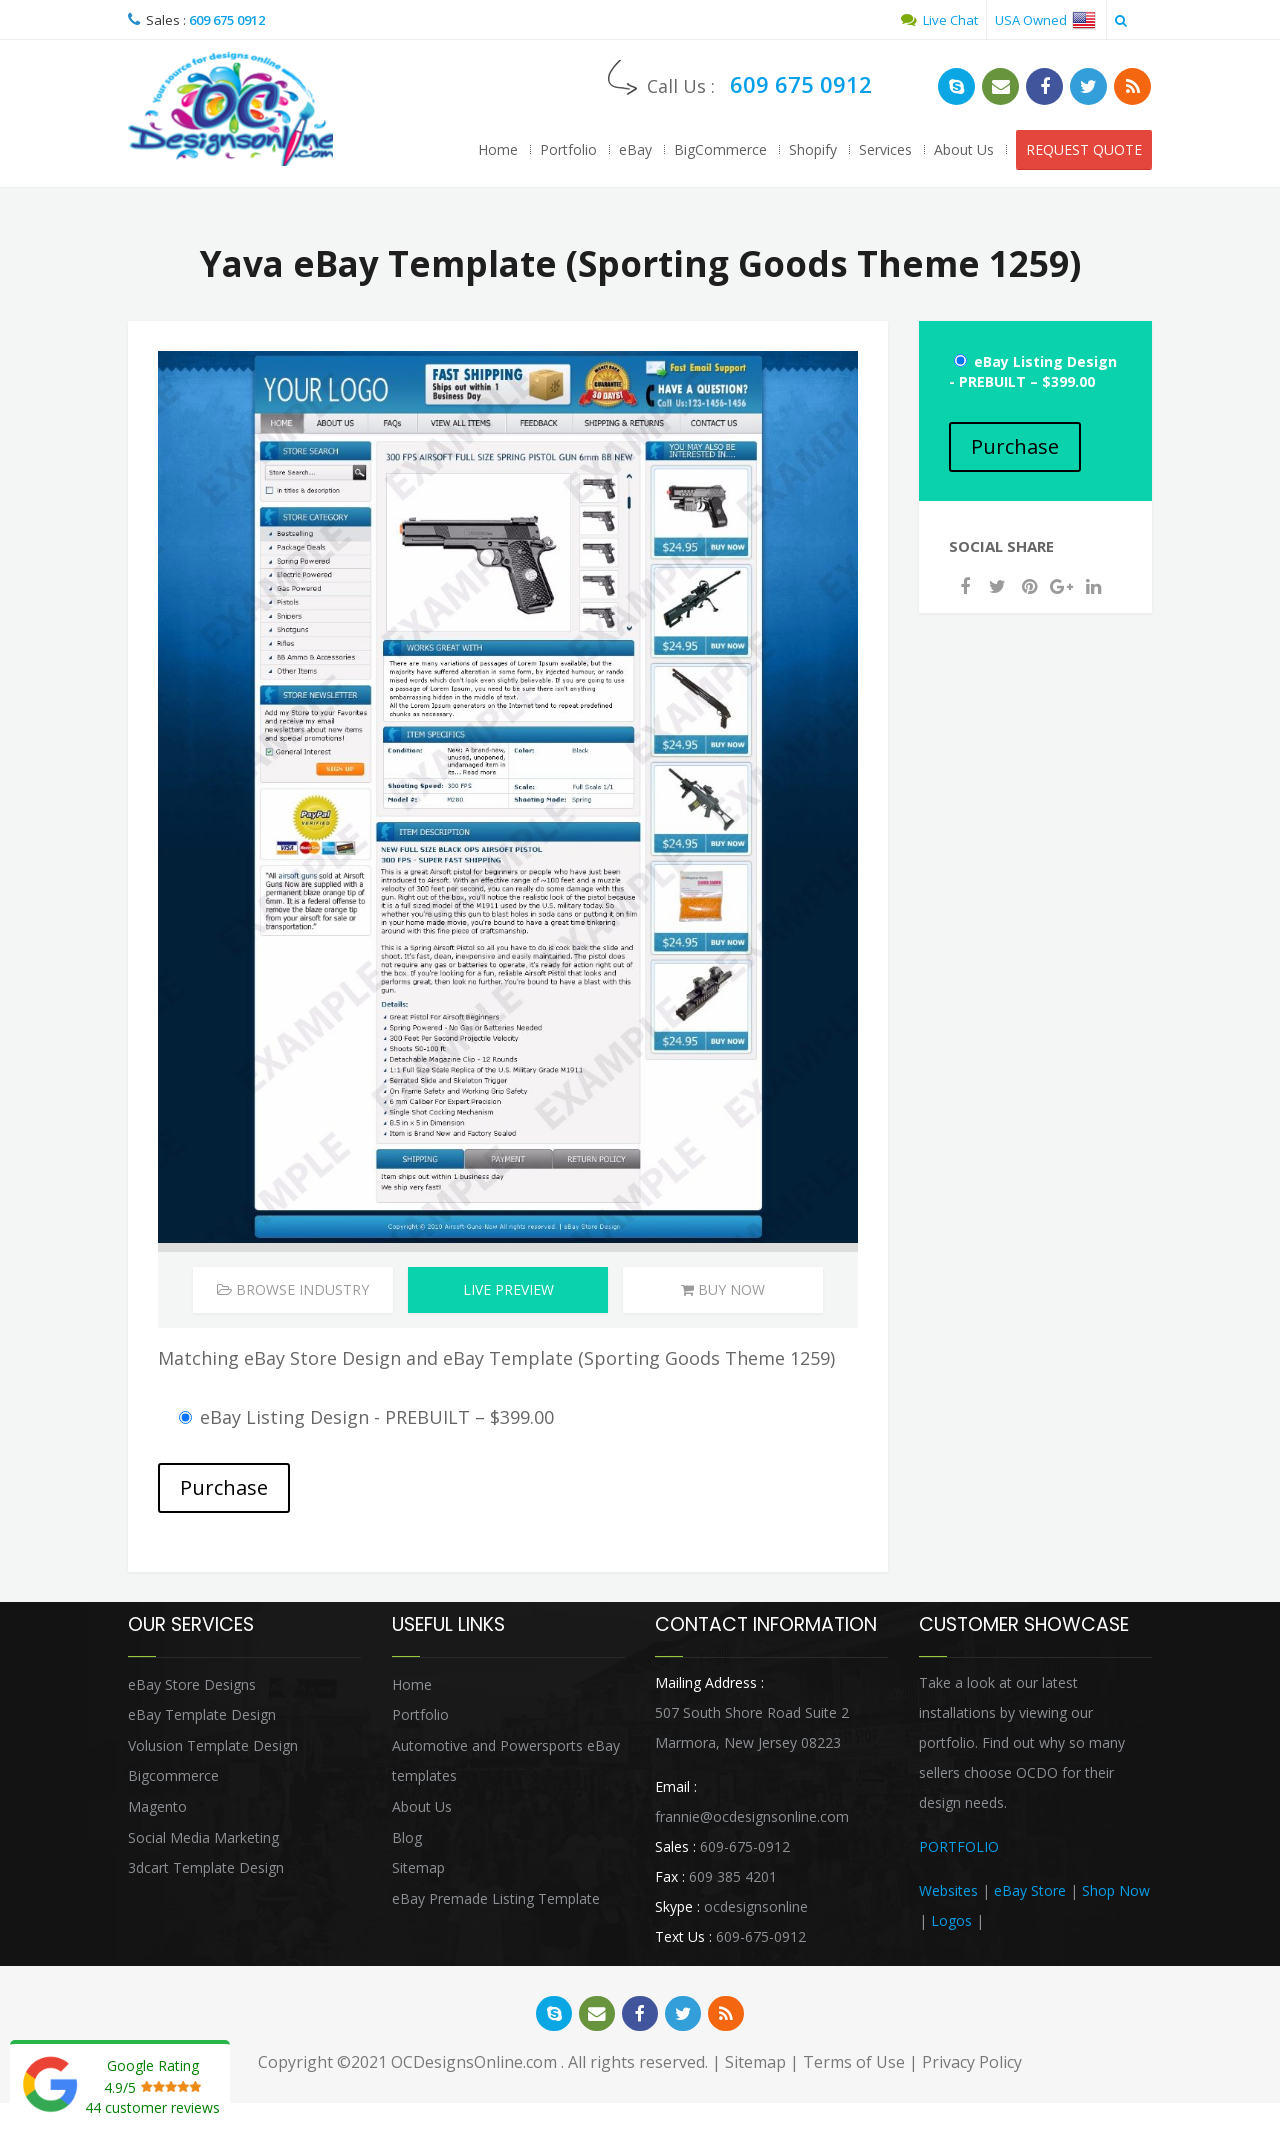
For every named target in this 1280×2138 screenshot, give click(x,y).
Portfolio (568, 149)
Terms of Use (854, 2067)
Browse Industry (293, 1292)
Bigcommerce (173, 1779)
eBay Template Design (202, 1718)
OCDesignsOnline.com (474, 2067)
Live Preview (508, 1292)
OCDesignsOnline (233, 111)
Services (885, 149)
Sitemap (418, 1871)
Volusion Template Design (213, 1748)
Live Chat (939, 20)
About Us (964, 149)
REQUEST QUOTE (1084, 149)
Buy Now (723, 1292)
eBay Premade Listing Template (496, 1901)
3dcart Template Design (206, 1871)
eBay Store (1030, 1893)
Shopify (813, 149)
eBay (635, 149)
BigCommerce (720, 149)
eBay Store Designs (192, 1687)
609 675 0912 (227, 20)
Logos (951, 1923)
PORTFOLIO (959, 1849)
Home (498, 149)
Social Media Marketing (203, 1840)
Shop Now (1116, 1893)
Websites (948, 1893)
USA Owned (1045, 20)
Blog (407, 1840)
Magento (157, 1809)
